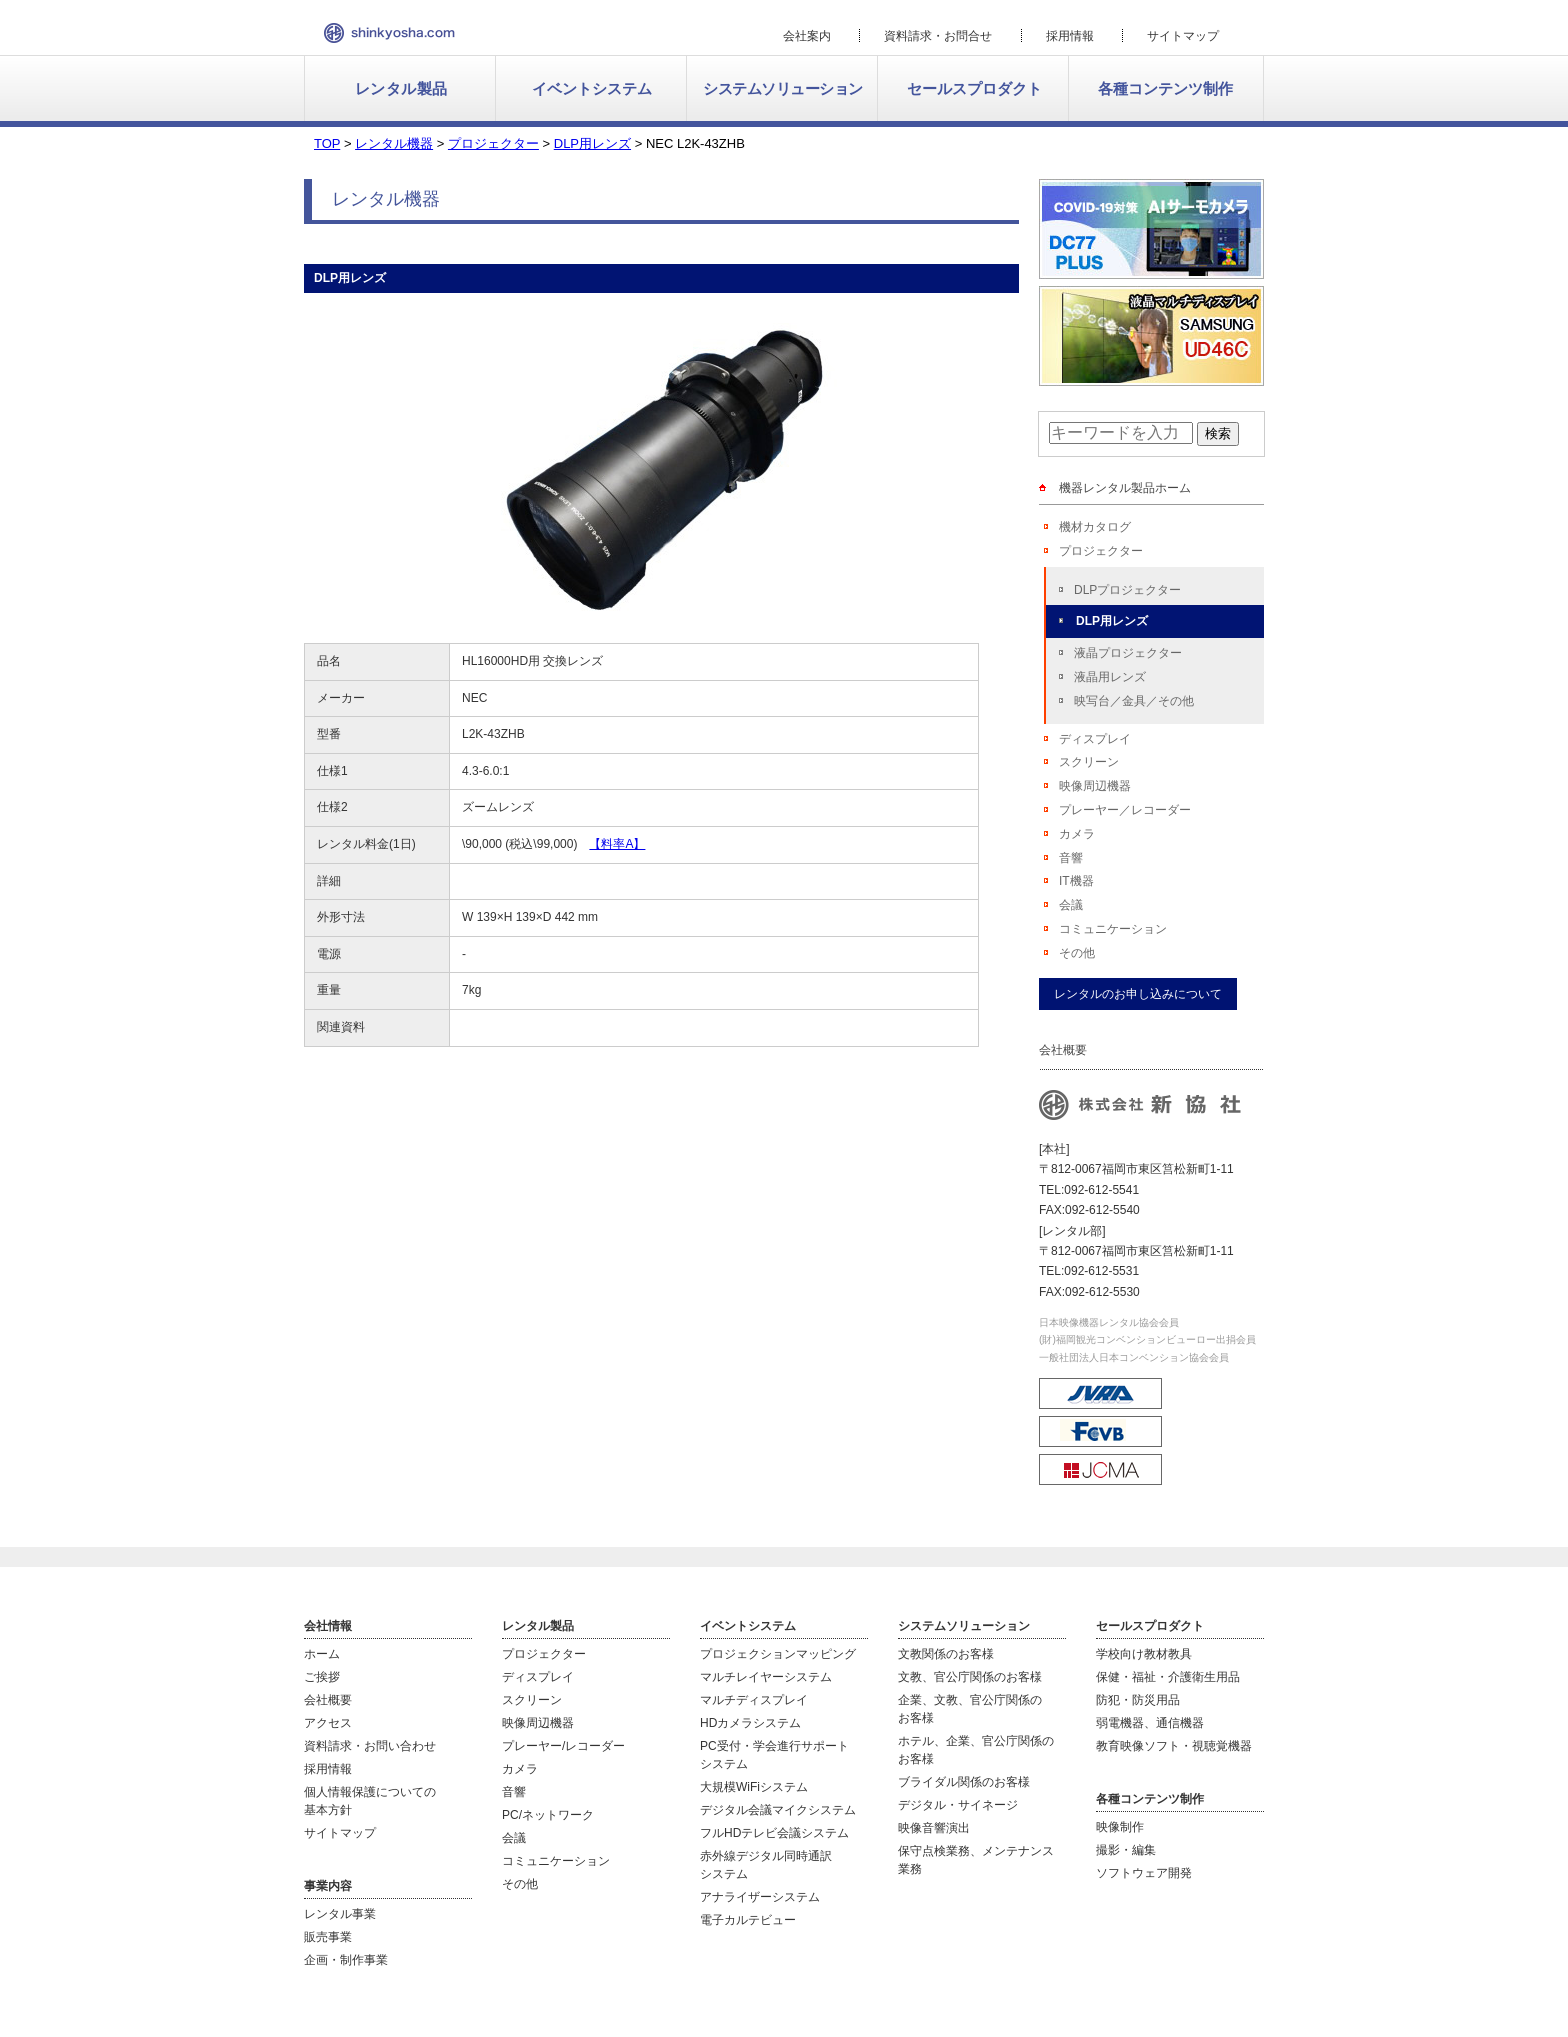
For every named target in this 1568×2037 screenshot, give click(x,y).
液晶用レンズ (1110, 677)
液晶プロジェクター (1128, 653)
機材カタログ (1095, 527)
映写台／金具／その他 (1134, 701)
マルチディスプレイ (754, 1700)
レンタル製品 (401, 88)
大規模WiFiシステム (754, 1787)
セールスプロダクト (974, 88)
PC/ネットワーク (548, 1815)
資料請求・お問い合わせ (370, 1746)
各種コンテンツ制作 (1165, 88)
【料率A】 (617, 844)
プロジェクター (1101, 551)
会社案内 (807, 36)
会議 (1071, 905)
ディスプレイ (1095, 739)
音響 (1071, 858)
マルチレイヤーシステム (766, 1677)
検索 (1218, 433)
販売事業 (328, 1937)
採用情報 (1070, 36)
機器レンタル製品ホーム (1125, 488)
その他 (1077, 953)
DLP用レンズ (1112, 621)
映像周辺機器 (1095, 786)
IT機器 (1076, 881)
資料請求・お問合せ (938, 36)
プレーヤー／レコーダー (1125, 810)
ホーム (322, 1654)
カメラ (1077, 834)
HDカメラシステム (750, 1723)
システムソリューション (783, 88)
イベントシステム (592, 88)
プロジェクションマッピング (778, 1654)
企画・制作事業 (346, 1960)
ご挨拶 (322, 1677)
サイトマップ (1183, 36)
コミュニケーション (1113, 929)
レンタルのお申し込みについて (1138, 994)
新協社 (389, 33)
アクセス (328, 1723)
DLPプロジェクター (1127, 590)
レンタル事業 (340, 1914)
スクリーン (1089, 762)
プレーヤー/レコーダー (563, 1746)
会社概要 (328, 1700)
